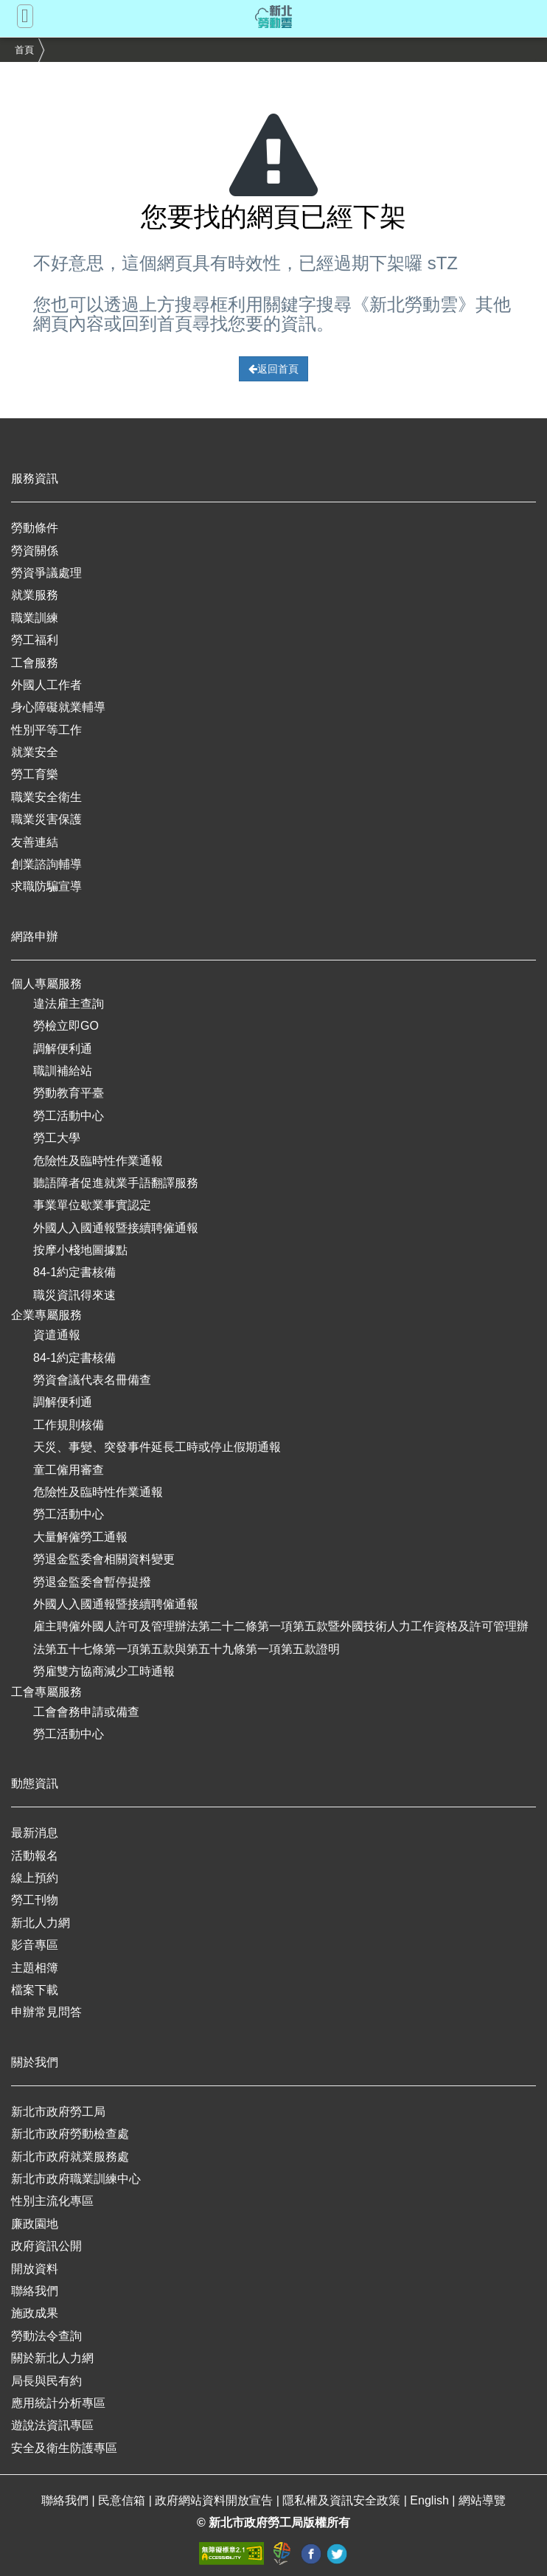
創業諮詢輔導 (46, 864)
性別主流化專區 (52, 2201)
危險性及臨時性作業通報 (98, 1160)
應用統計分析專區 (58, 2403)
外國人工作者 (46, 685)
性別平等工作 (46, 730)
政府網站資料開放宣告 (215, 2500)
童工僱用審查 (68, 1470)
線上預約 (34, 1878)
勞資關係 (34, 550)
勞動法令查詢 (46, 2336)
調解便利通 (62, 1048)
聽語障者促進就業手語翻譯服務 (115, 1183)
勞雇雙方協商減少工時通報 (104, 1671)
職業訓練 (34, 618)
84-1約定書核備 (74, 1272)
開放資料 (34, 2268)
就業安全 (34, 752)
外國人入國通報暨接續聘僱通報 (115, 1228)
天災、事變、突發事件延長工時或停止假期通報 (157, 1447)
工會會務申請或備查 (86, 1712)
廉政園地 (34, 2223)
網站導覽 (482, 2500)
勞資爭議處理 (46, 573)
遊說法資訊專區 (52, 2425)
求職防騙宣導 (46, 886)
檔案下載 (34, 1990)
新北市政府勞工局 (58, 2111)
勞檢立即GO (66, 1025)
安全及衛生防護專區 (64, 2448)
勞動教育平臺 (68, 1093)
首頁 (24, 49)
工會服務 (34, 663)
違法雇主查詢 (68, 1003)
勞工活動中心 (68, 1115)
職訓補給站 (62, 1070)
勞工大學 (56, 1138)
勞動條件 (34, 528)
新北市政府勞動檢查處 (70, 2133)
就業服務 (34, 595)
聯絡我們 (34, 2291)
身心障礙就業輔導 (58, 707)
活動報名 (34, 1855)
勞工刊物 (34, 1900)
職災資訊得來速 (74, 1295)
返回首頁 (273, 369)
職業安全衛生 (46, 797)
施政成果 (34, 2313)
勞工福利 (34, 640)
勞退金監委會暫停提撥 (92, 1582)
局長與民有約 (46, 2381)
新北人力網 (40, 1923)
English (431, 2500)
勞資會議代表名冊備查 (92, 1380)
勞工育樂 (34, 774)
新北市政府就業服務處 (70, 2156)
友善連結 (34, 842)
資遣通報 (56, 1335)
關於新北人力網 (52, 2358)
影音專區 (34, 1945)
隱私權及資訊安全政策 (342, 2500)
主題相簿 (34, 1968)
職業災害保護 (46, 819)
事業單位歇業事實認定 (92, 1205)
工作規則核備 (68, 1425)
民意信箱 (123, 2500)
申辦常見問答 (46, 2012)
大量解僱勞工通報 (80, 1537)
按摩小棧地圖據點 (80, 1250)
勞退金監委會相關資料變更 (104, 1559)
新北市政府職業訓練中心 (76, 2178)
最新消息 (34, 1833)
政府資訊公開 (46, 2246)
